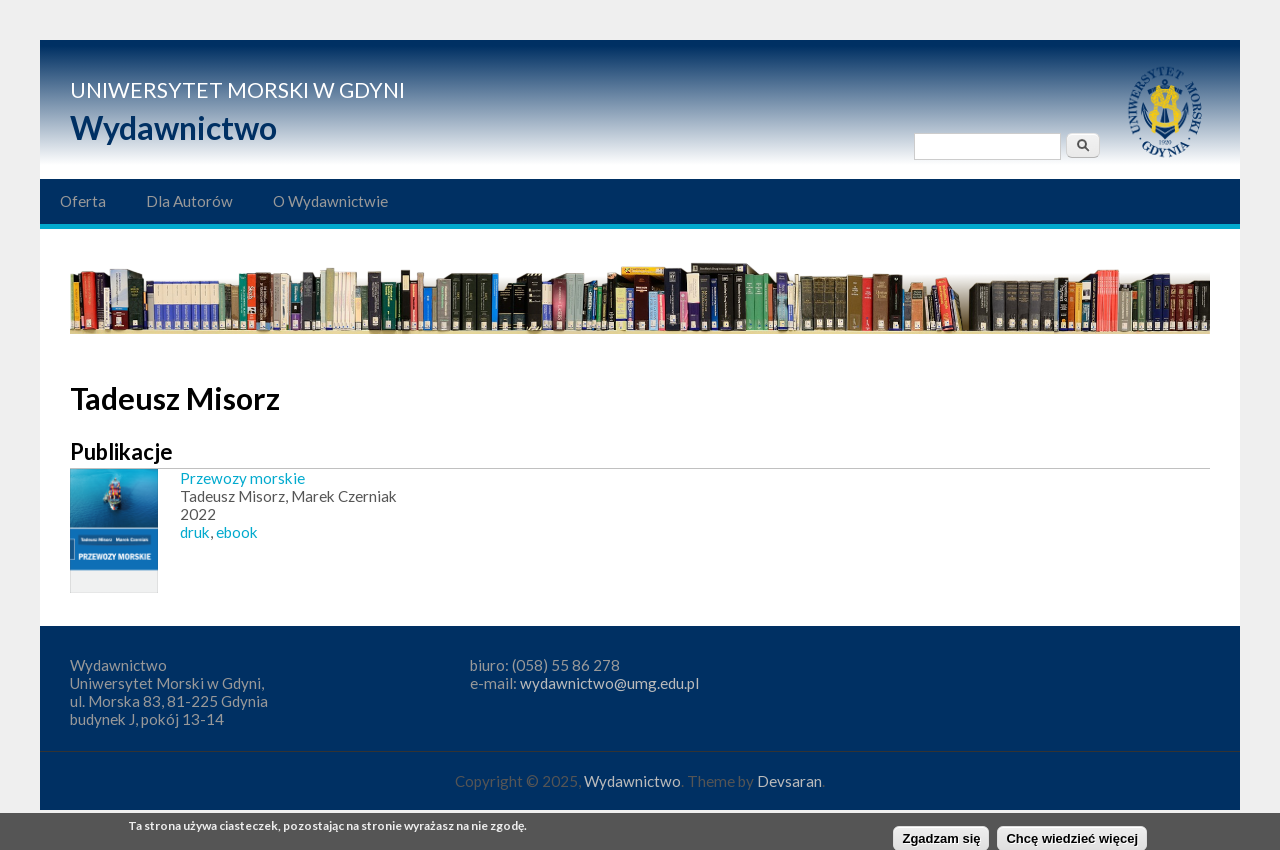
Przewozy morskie (242, 478)
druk (195, 532)
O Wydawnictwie (330, 201)
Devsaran (789, 781)
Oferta (83, 201)
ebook (237, 532)
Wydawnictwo (173, 127)
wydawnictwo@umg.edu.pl (609, 683)
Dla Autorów (189, 201)
